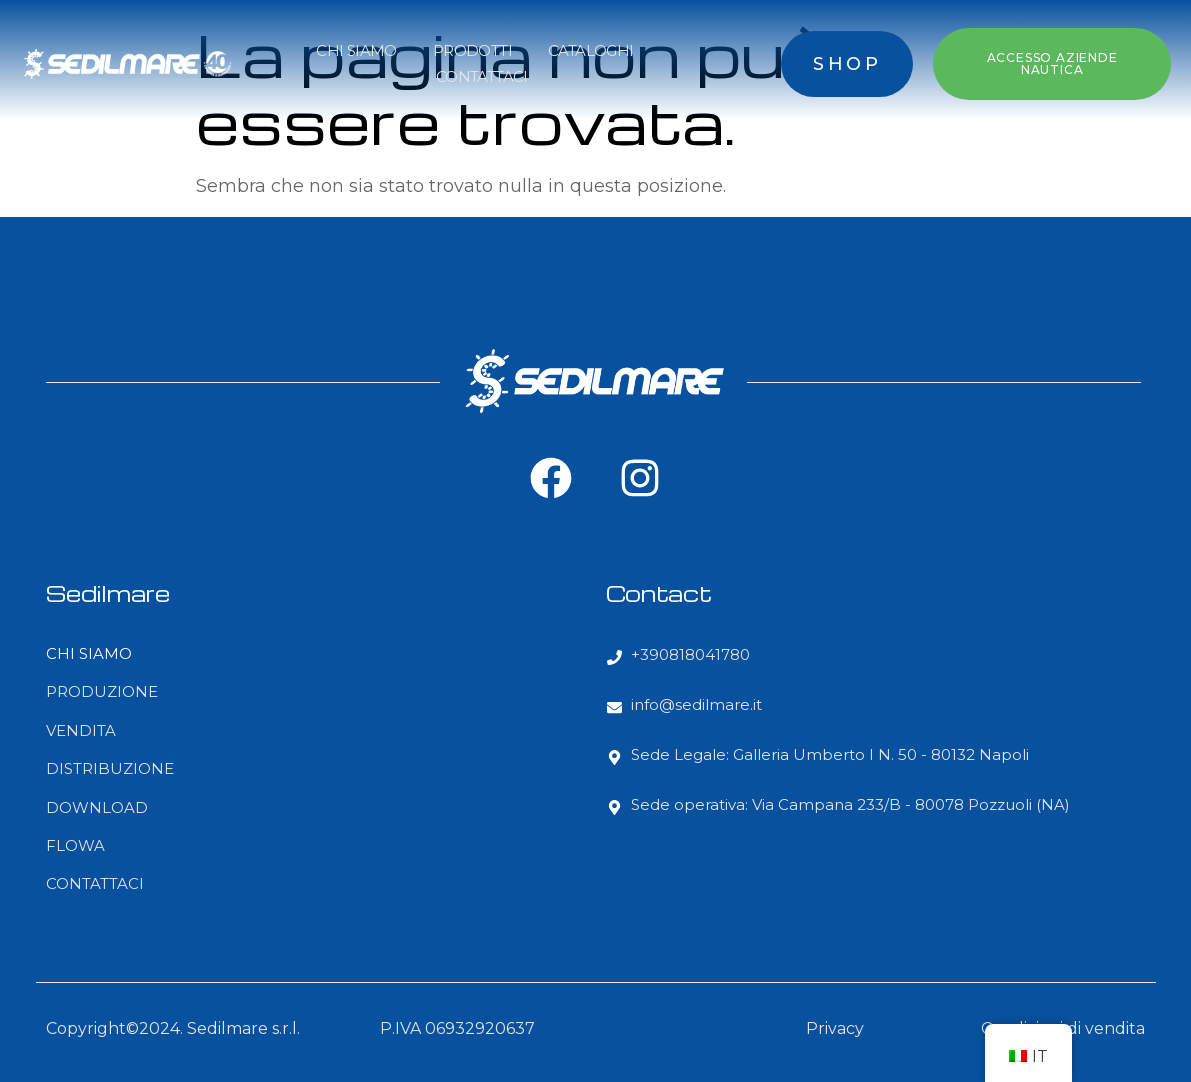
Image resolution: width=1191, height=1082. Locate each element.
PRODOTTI (472, 50)
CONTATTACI (482, 76)
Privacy (835, 1028)
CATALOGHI (591, 50)
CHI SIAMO (356, 50)
